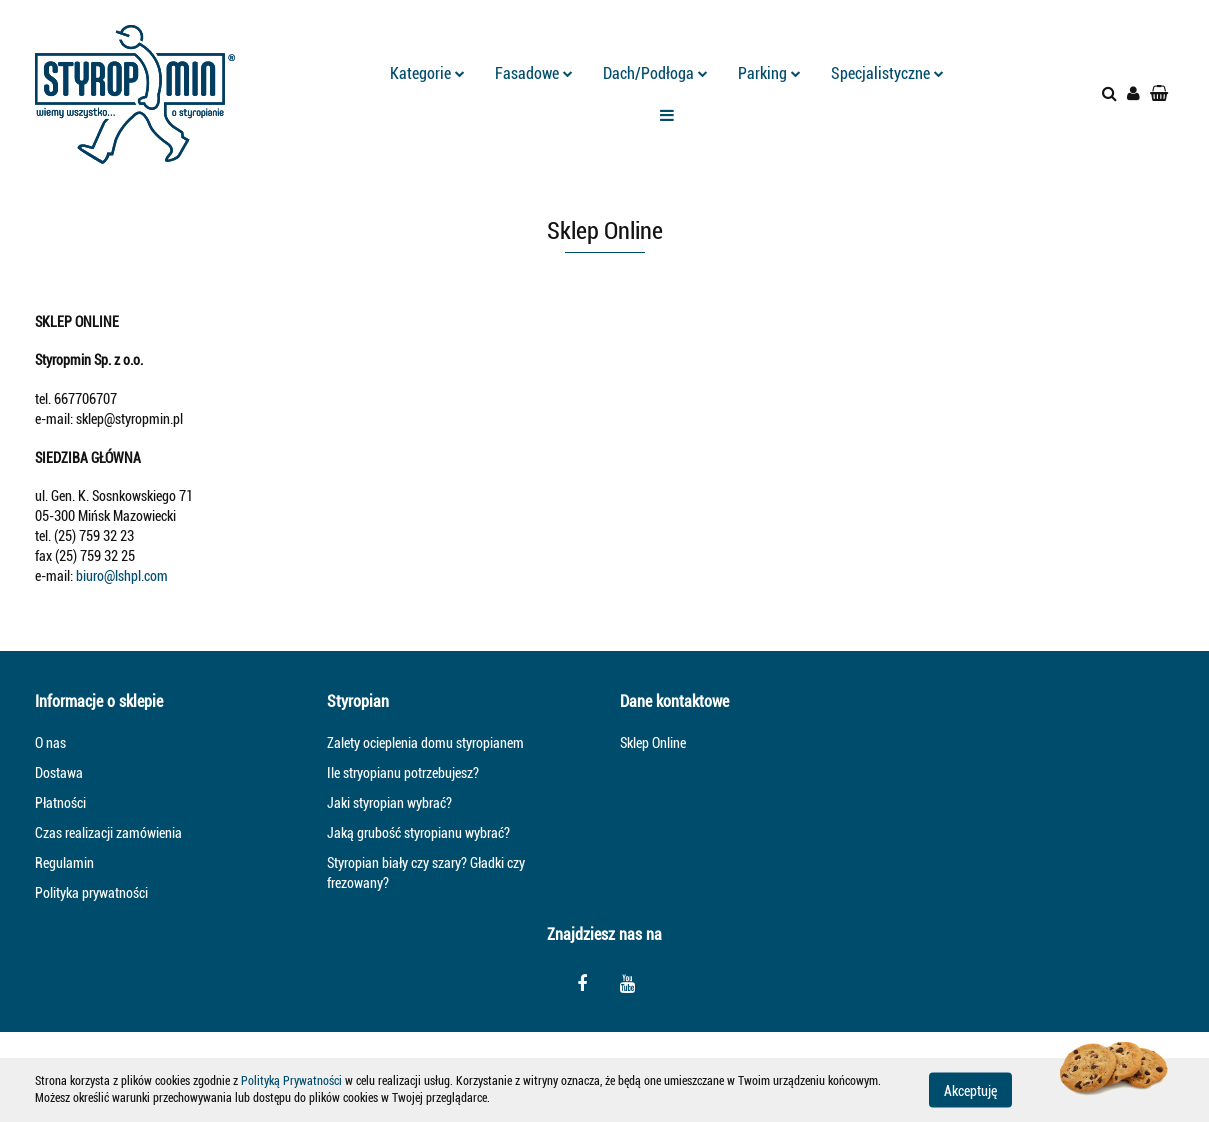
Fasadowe (534, 73)
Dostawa (59, 773)
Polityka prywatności (91, 893)
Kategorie (427, 73)
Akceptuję (970, 1090)
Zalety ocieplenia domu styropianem (425, 743)
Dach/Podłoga (655, 73)
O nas (50, 743)
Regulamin (64, 863)
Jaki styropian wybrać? (389, 803)
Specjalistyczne (887, 73)
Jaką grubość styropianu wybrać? (418, 833)
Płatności (60, 803)
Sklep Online (653, 743)
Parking (769, 73)
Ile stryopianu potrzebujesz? (403, 773)
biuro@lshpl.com (122, 576)
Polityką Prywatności (291, 1081)
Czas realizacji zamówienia (108, 833)
